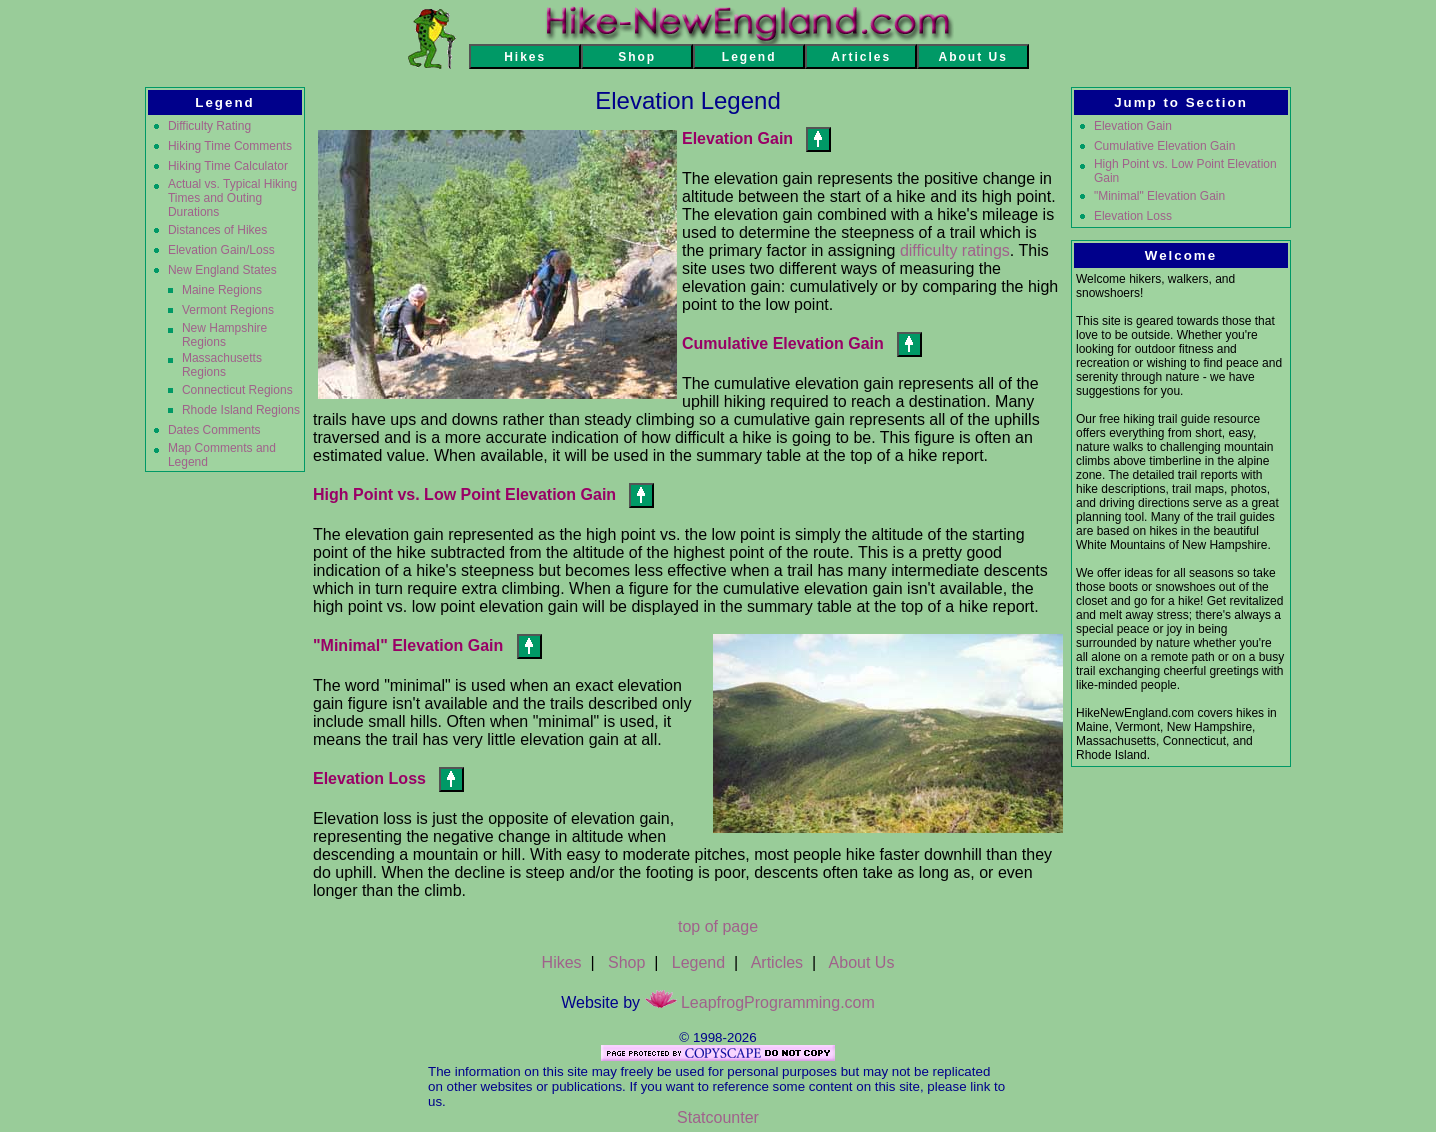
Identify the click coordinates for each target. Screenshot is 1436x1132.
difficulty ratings (955, 250)
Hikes (562, 962)
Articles (777, 962)
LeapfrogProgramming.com (760, 1002)
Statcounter (718, 1117)
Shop (626, 962)
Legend (698, 962)
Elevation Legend (687, 100)
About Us (862, 962)
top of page (718, 926)
